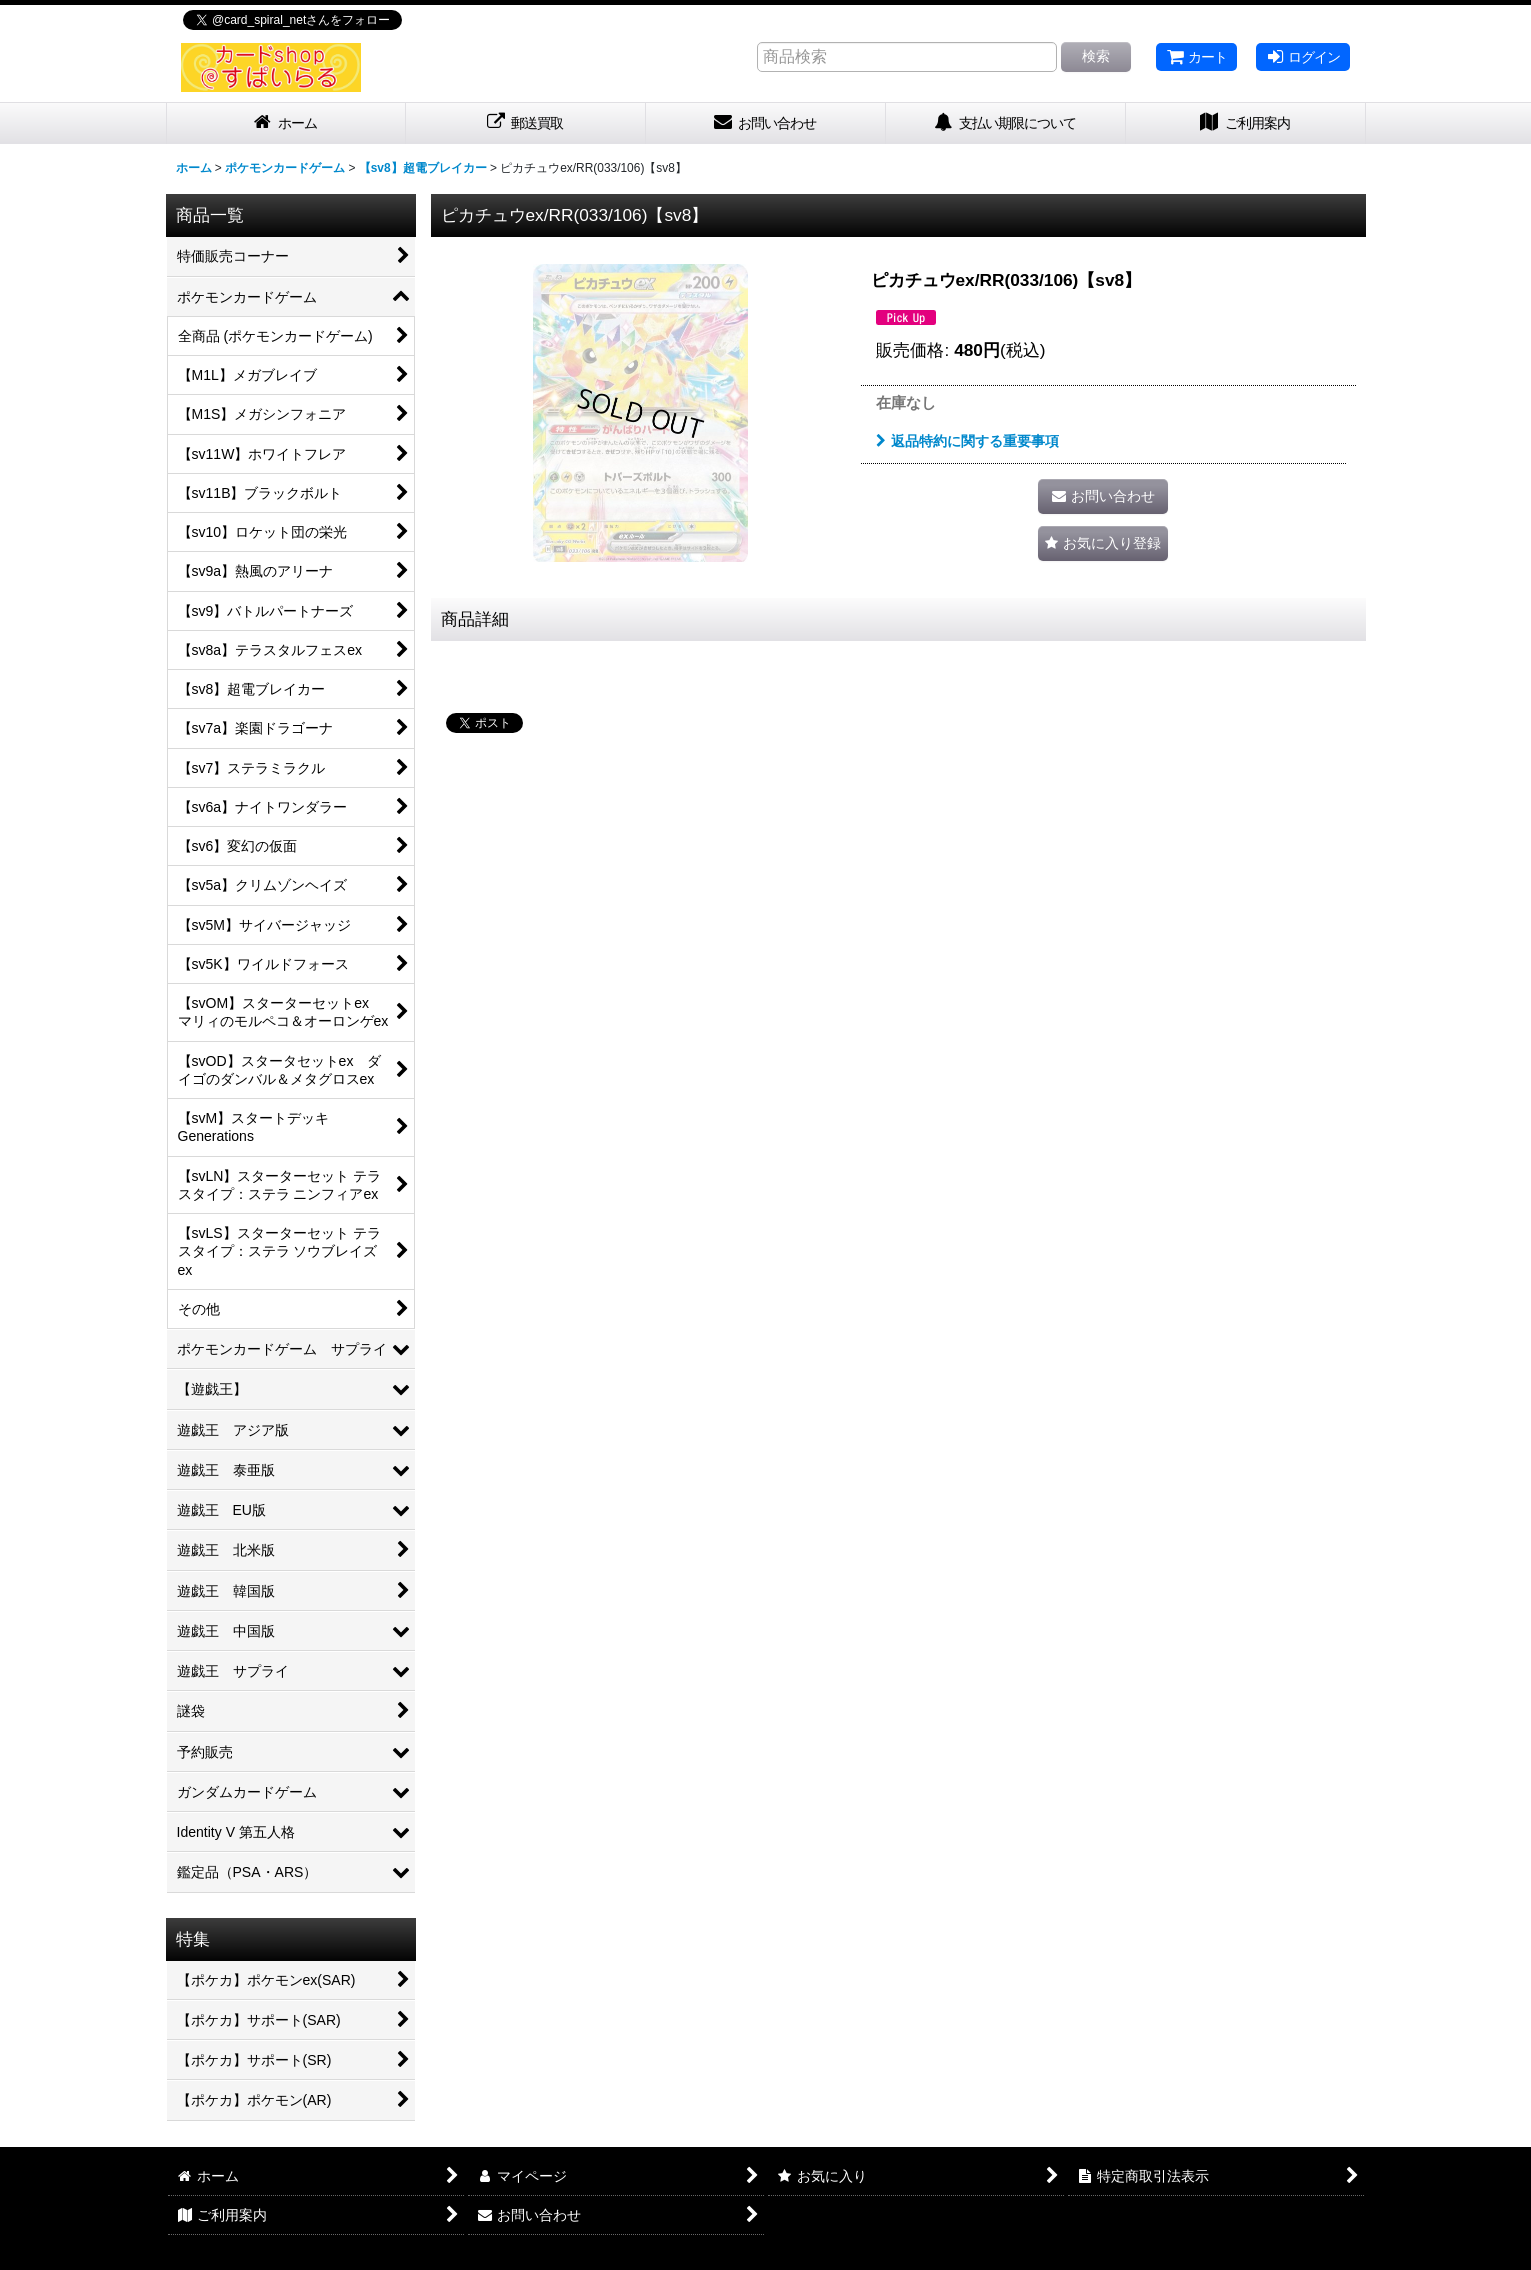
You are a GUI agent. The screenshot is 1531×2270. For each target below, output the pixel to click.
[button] (1103, 543)
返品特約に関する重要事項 (967, 441)
